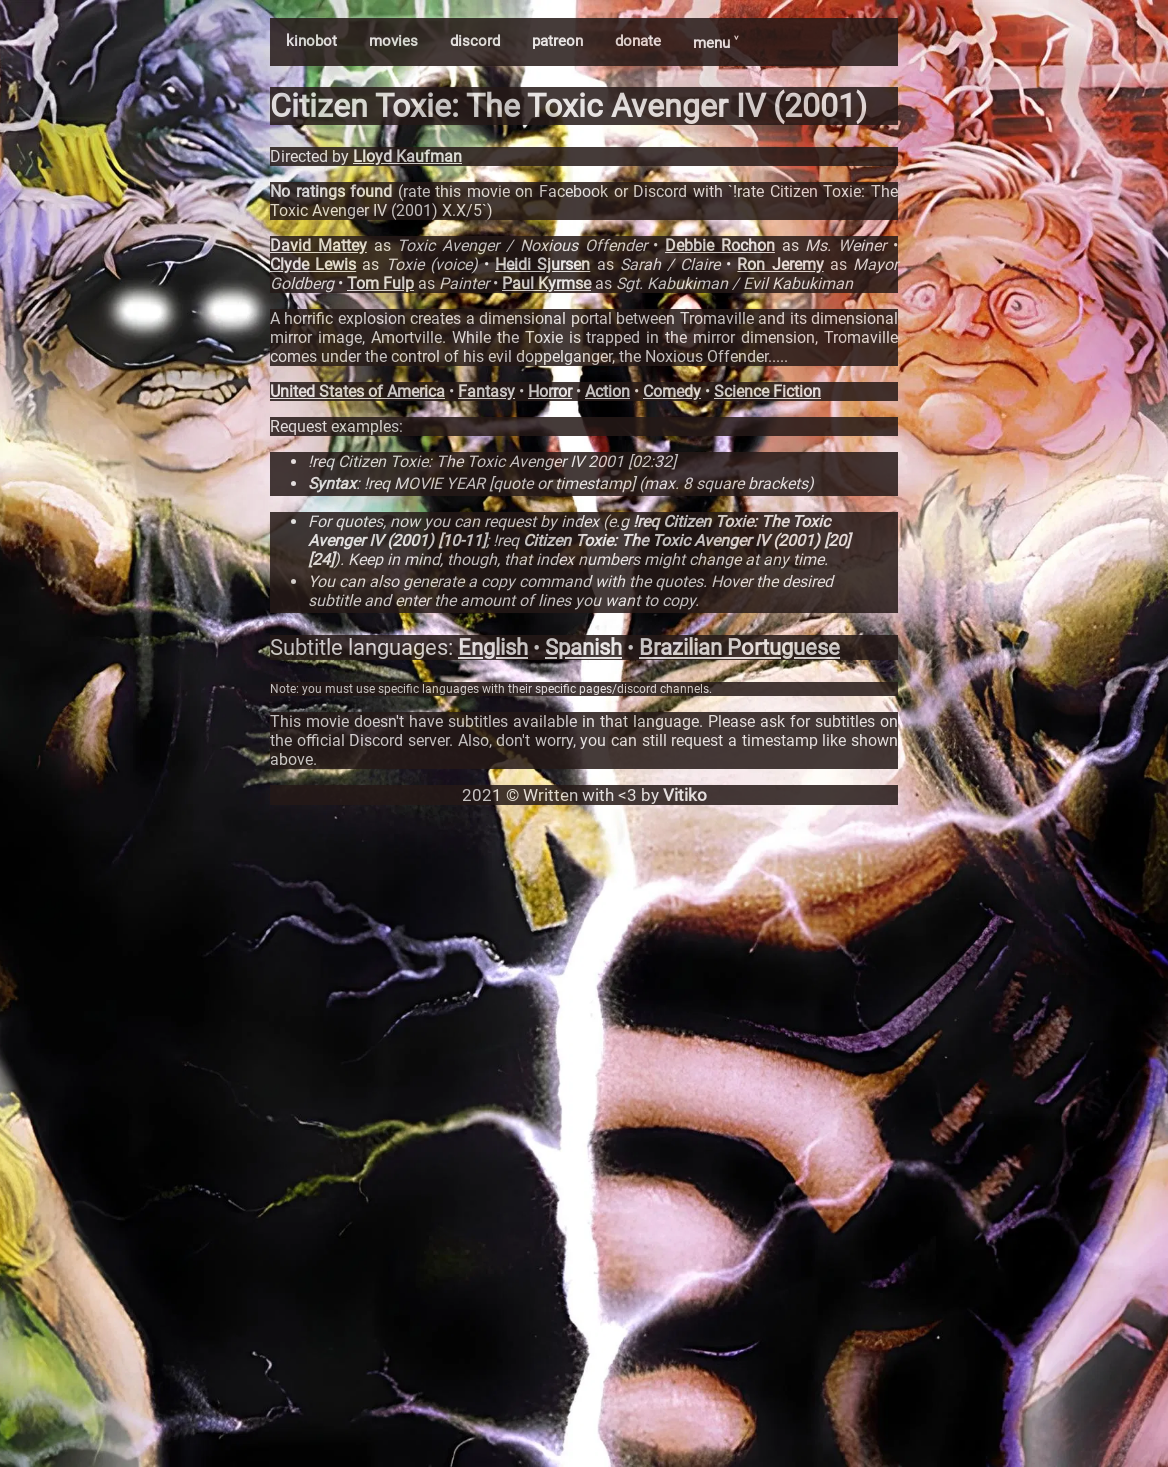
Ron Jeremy (780, 264)
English (493, 647)
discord (475, 41)
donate (638, 41)
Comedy (672, 391)
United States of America (357, 391)
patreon (557, 41)
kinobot (311, 41)
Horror (550, 391)
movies (393, 41)
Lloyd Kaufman (407, 156)
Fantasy (486, 391)
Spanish (583, 647)
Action (607, 391)
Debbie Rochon (720, 245)
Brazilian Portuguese (739, 647)
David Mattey (318, 245)
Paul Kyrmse (546, 283)
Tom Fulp (380, 283)
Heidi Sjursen (542, 264)
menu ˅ (715, 43)
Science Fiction (767, 391)
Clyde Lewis (313, 264)
